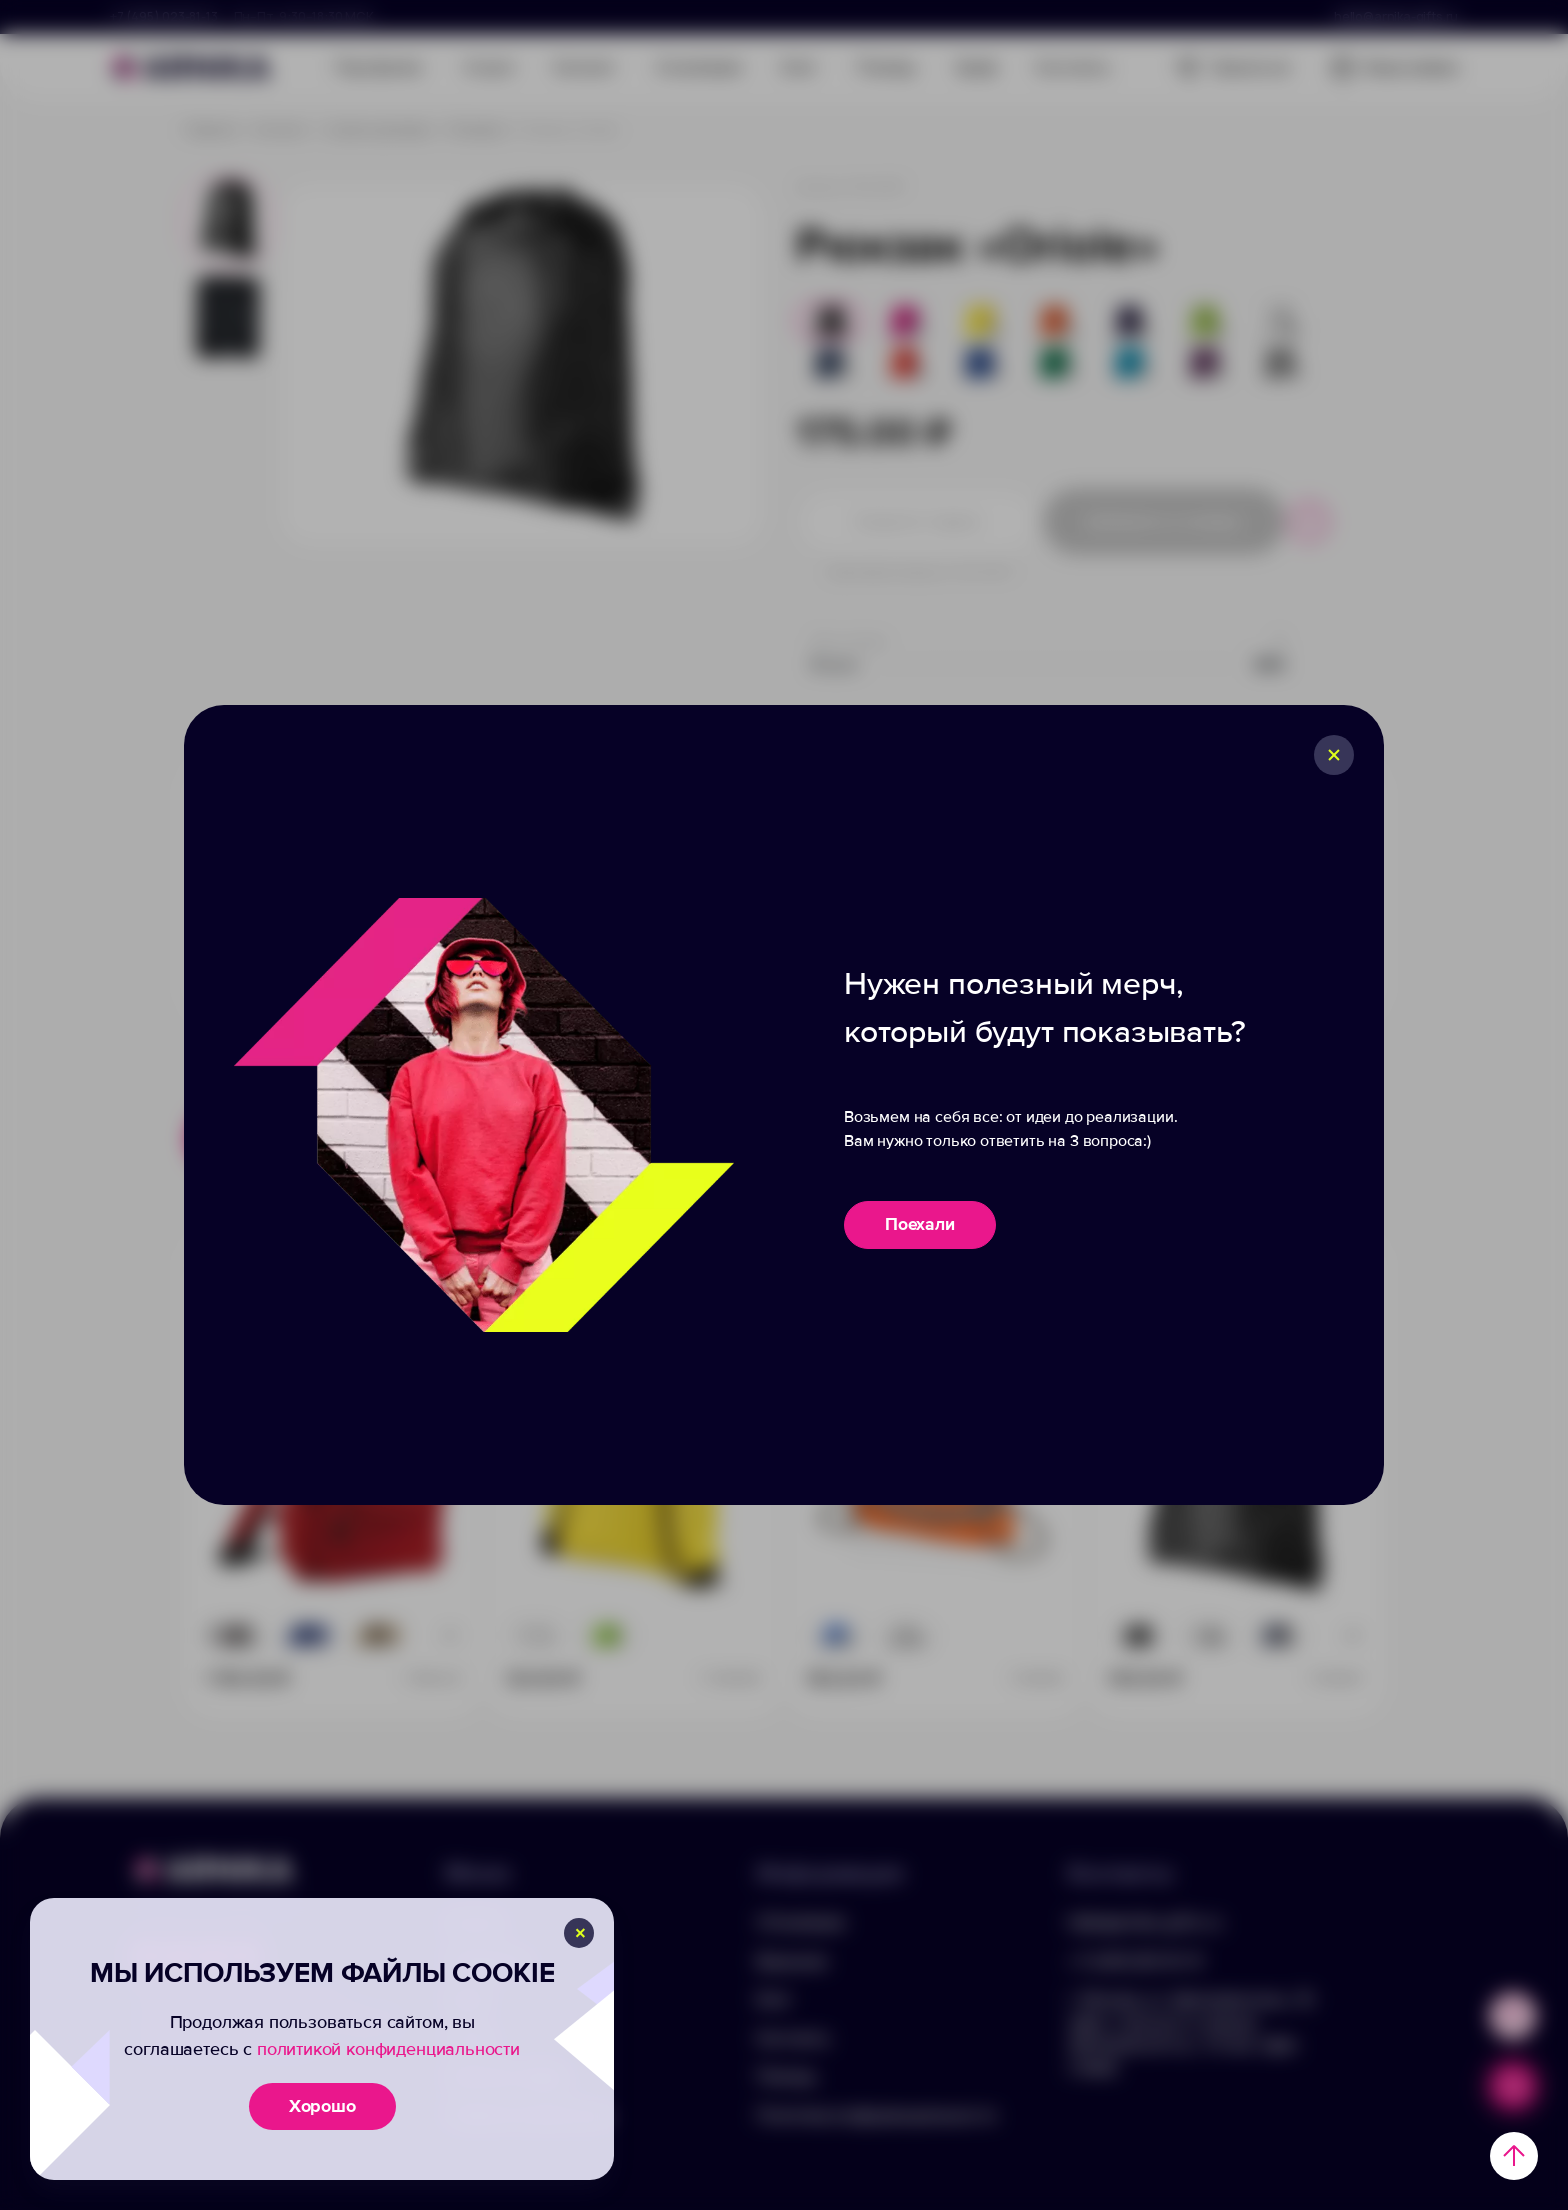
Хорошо (322, 2106)
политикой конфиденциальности (388, 2049)
